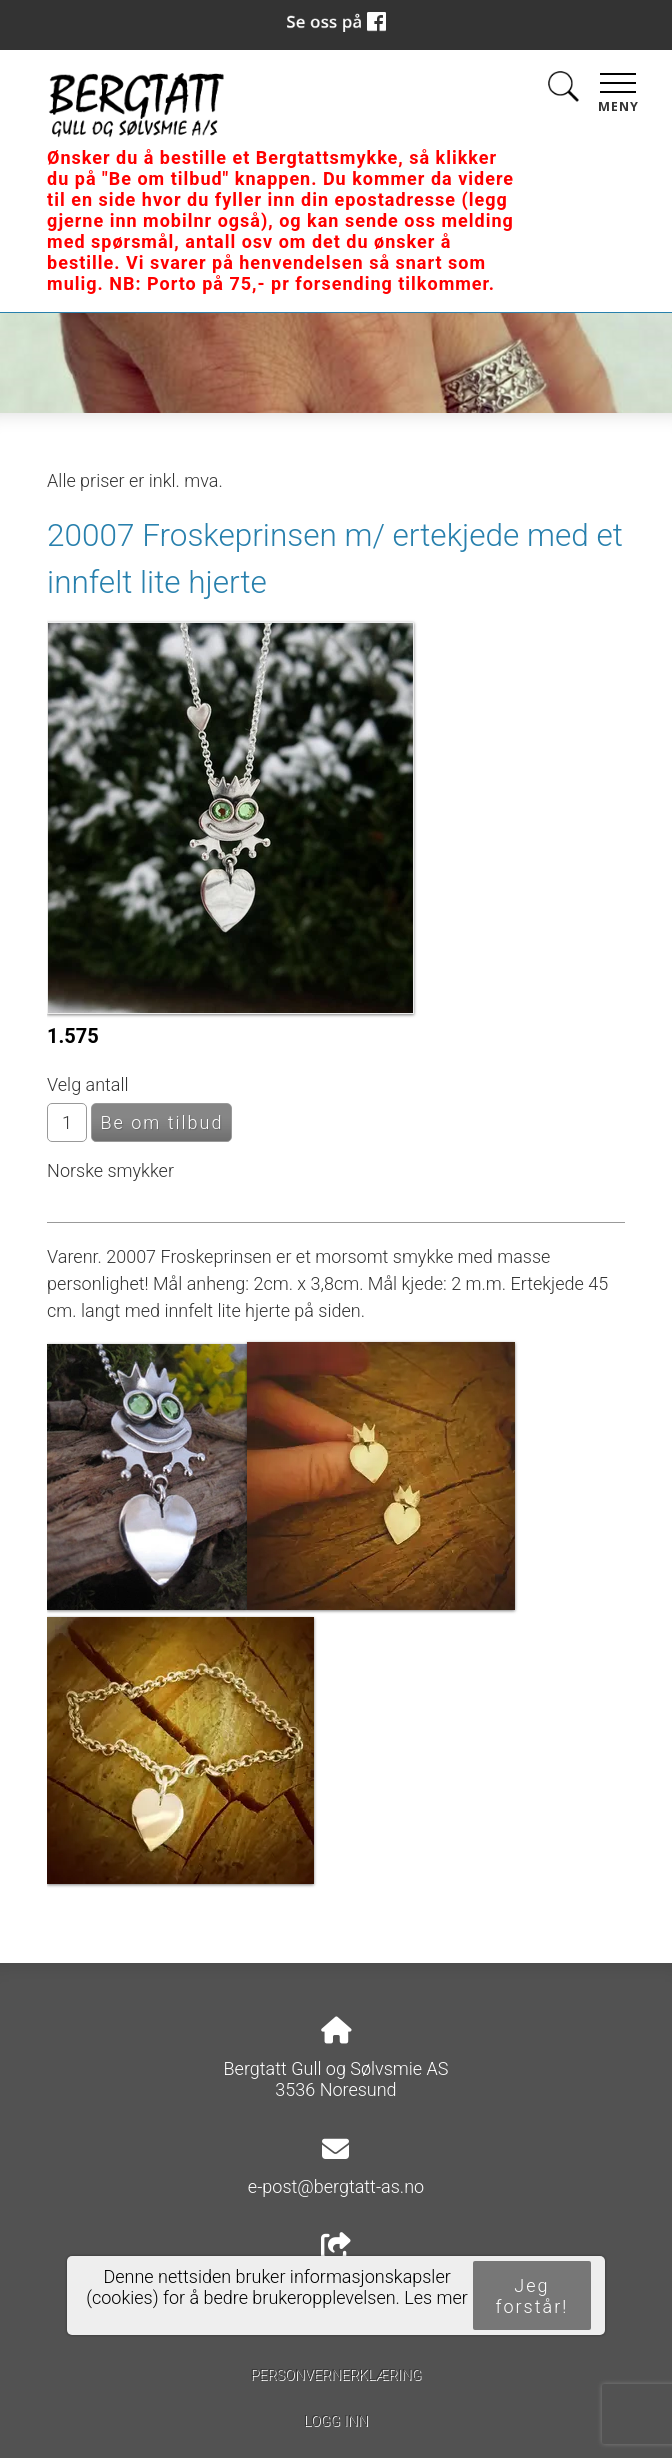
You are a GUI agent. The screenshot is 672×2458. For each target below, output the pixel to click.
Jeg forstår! (532, 2296)
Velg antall (88, 1084)
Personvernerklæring (335, 2375)
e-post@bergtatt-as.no (336, 2186)
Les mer (436, 2297)
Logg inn (336, 2421)
